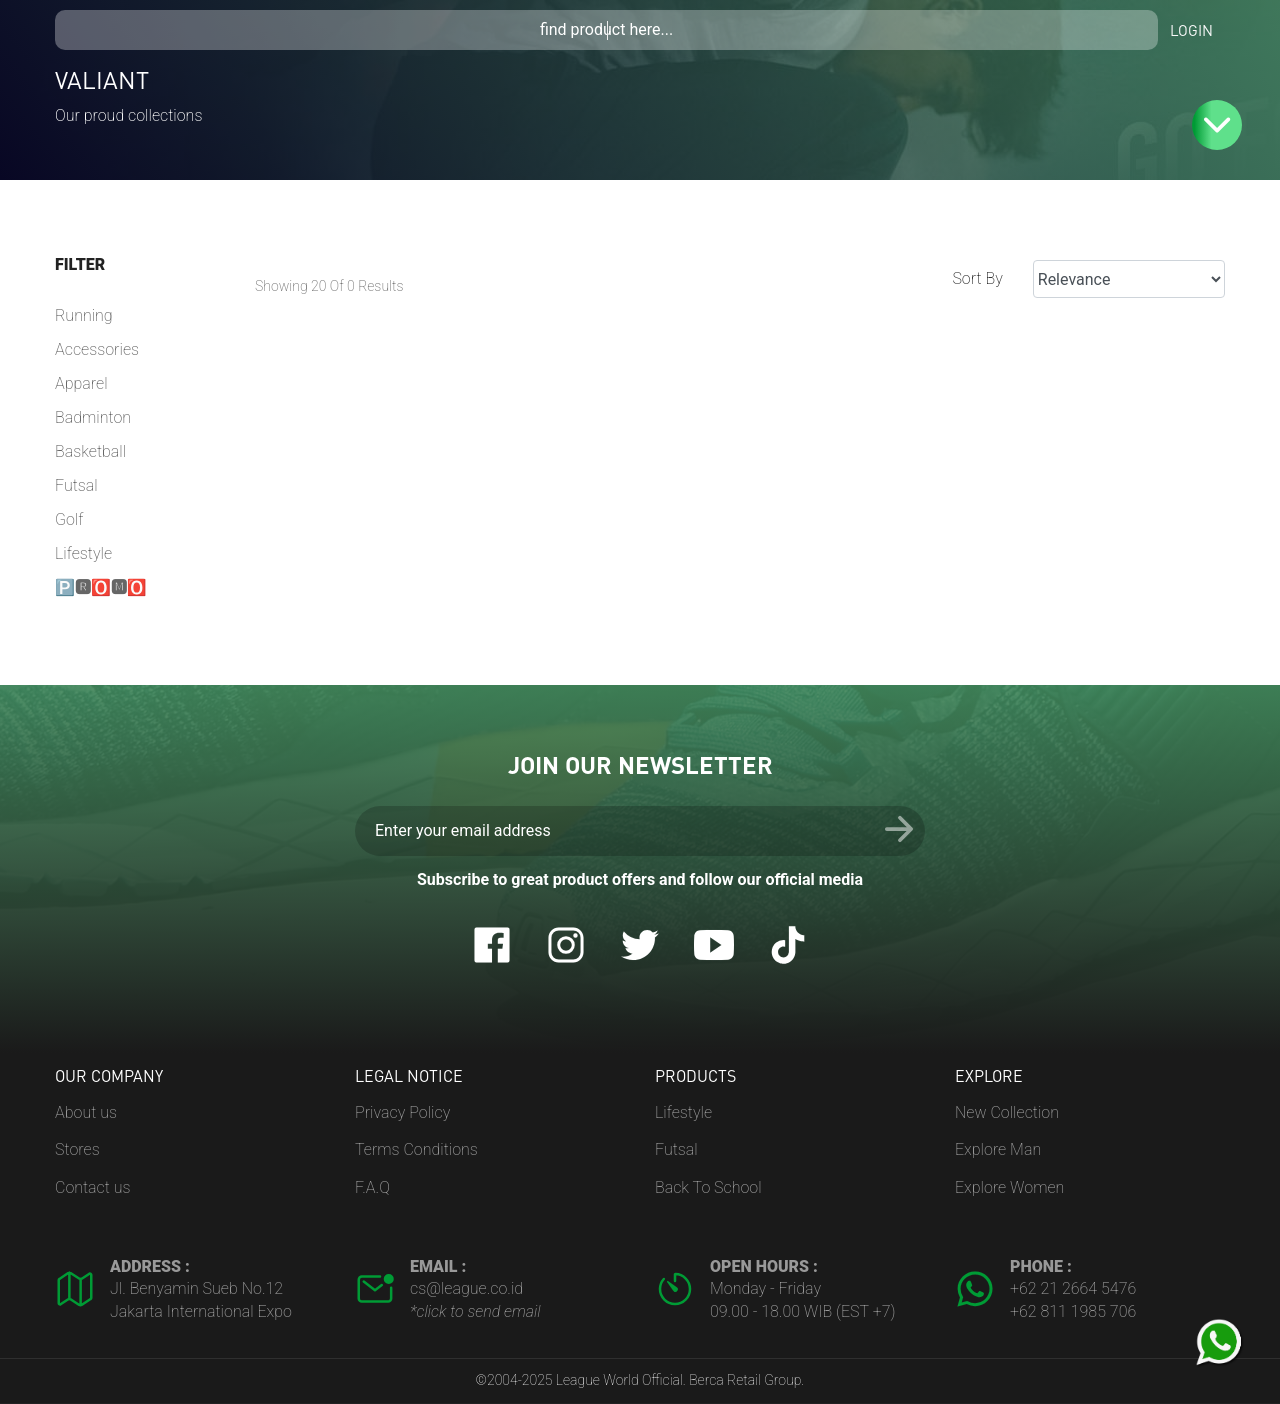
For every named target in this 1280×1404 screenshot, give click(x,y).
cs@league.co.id (466, 1288)
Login (1191, 30)
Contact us (93, 1187)
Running (84, 315)
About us (86, 1112)
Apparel (81, 383)
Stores (77, 1149)
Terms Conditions (416, 1149)
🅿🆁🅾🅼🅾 (101, 587)
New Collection (1007, 1112)
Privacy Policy (402, 1112)
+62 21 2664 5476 (1073, 1288)
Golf (69, 519)
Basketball (90, 451)
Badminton (93, 417)
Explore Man (998, 1149)
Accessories (97, 349)
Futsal (76, 485)
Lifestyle (83, 553)
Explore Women (1009, 1187)
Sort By (977, 278)
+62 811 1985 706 (1073, 1311)
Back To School (708, 1187)
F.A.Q (372, 1187)
